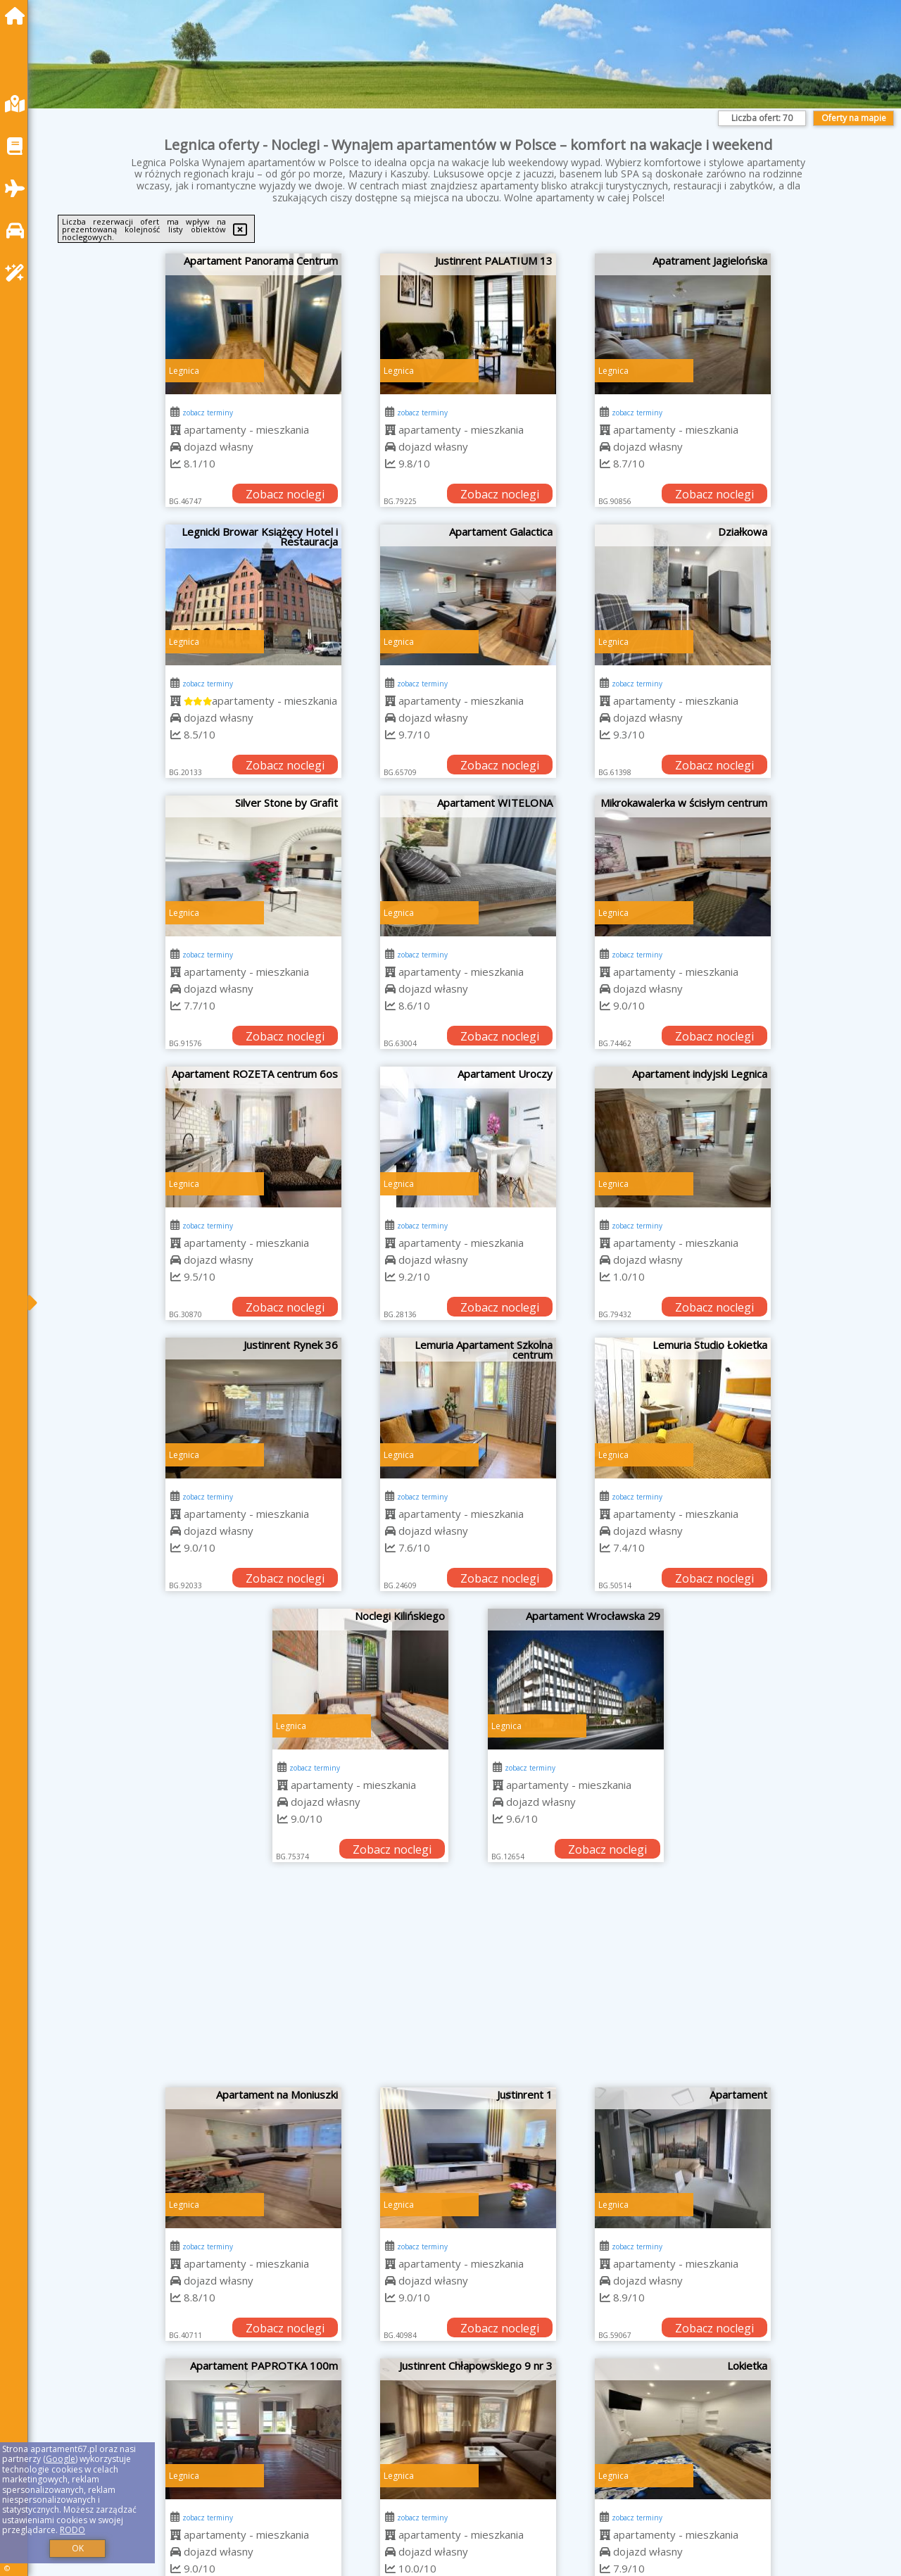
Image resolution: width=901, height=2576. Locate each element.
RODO (72, 2530)
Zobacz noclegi (285, 494)
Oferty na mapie (853, 118)
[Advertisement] (468, 1981)
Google (60, 2459)
